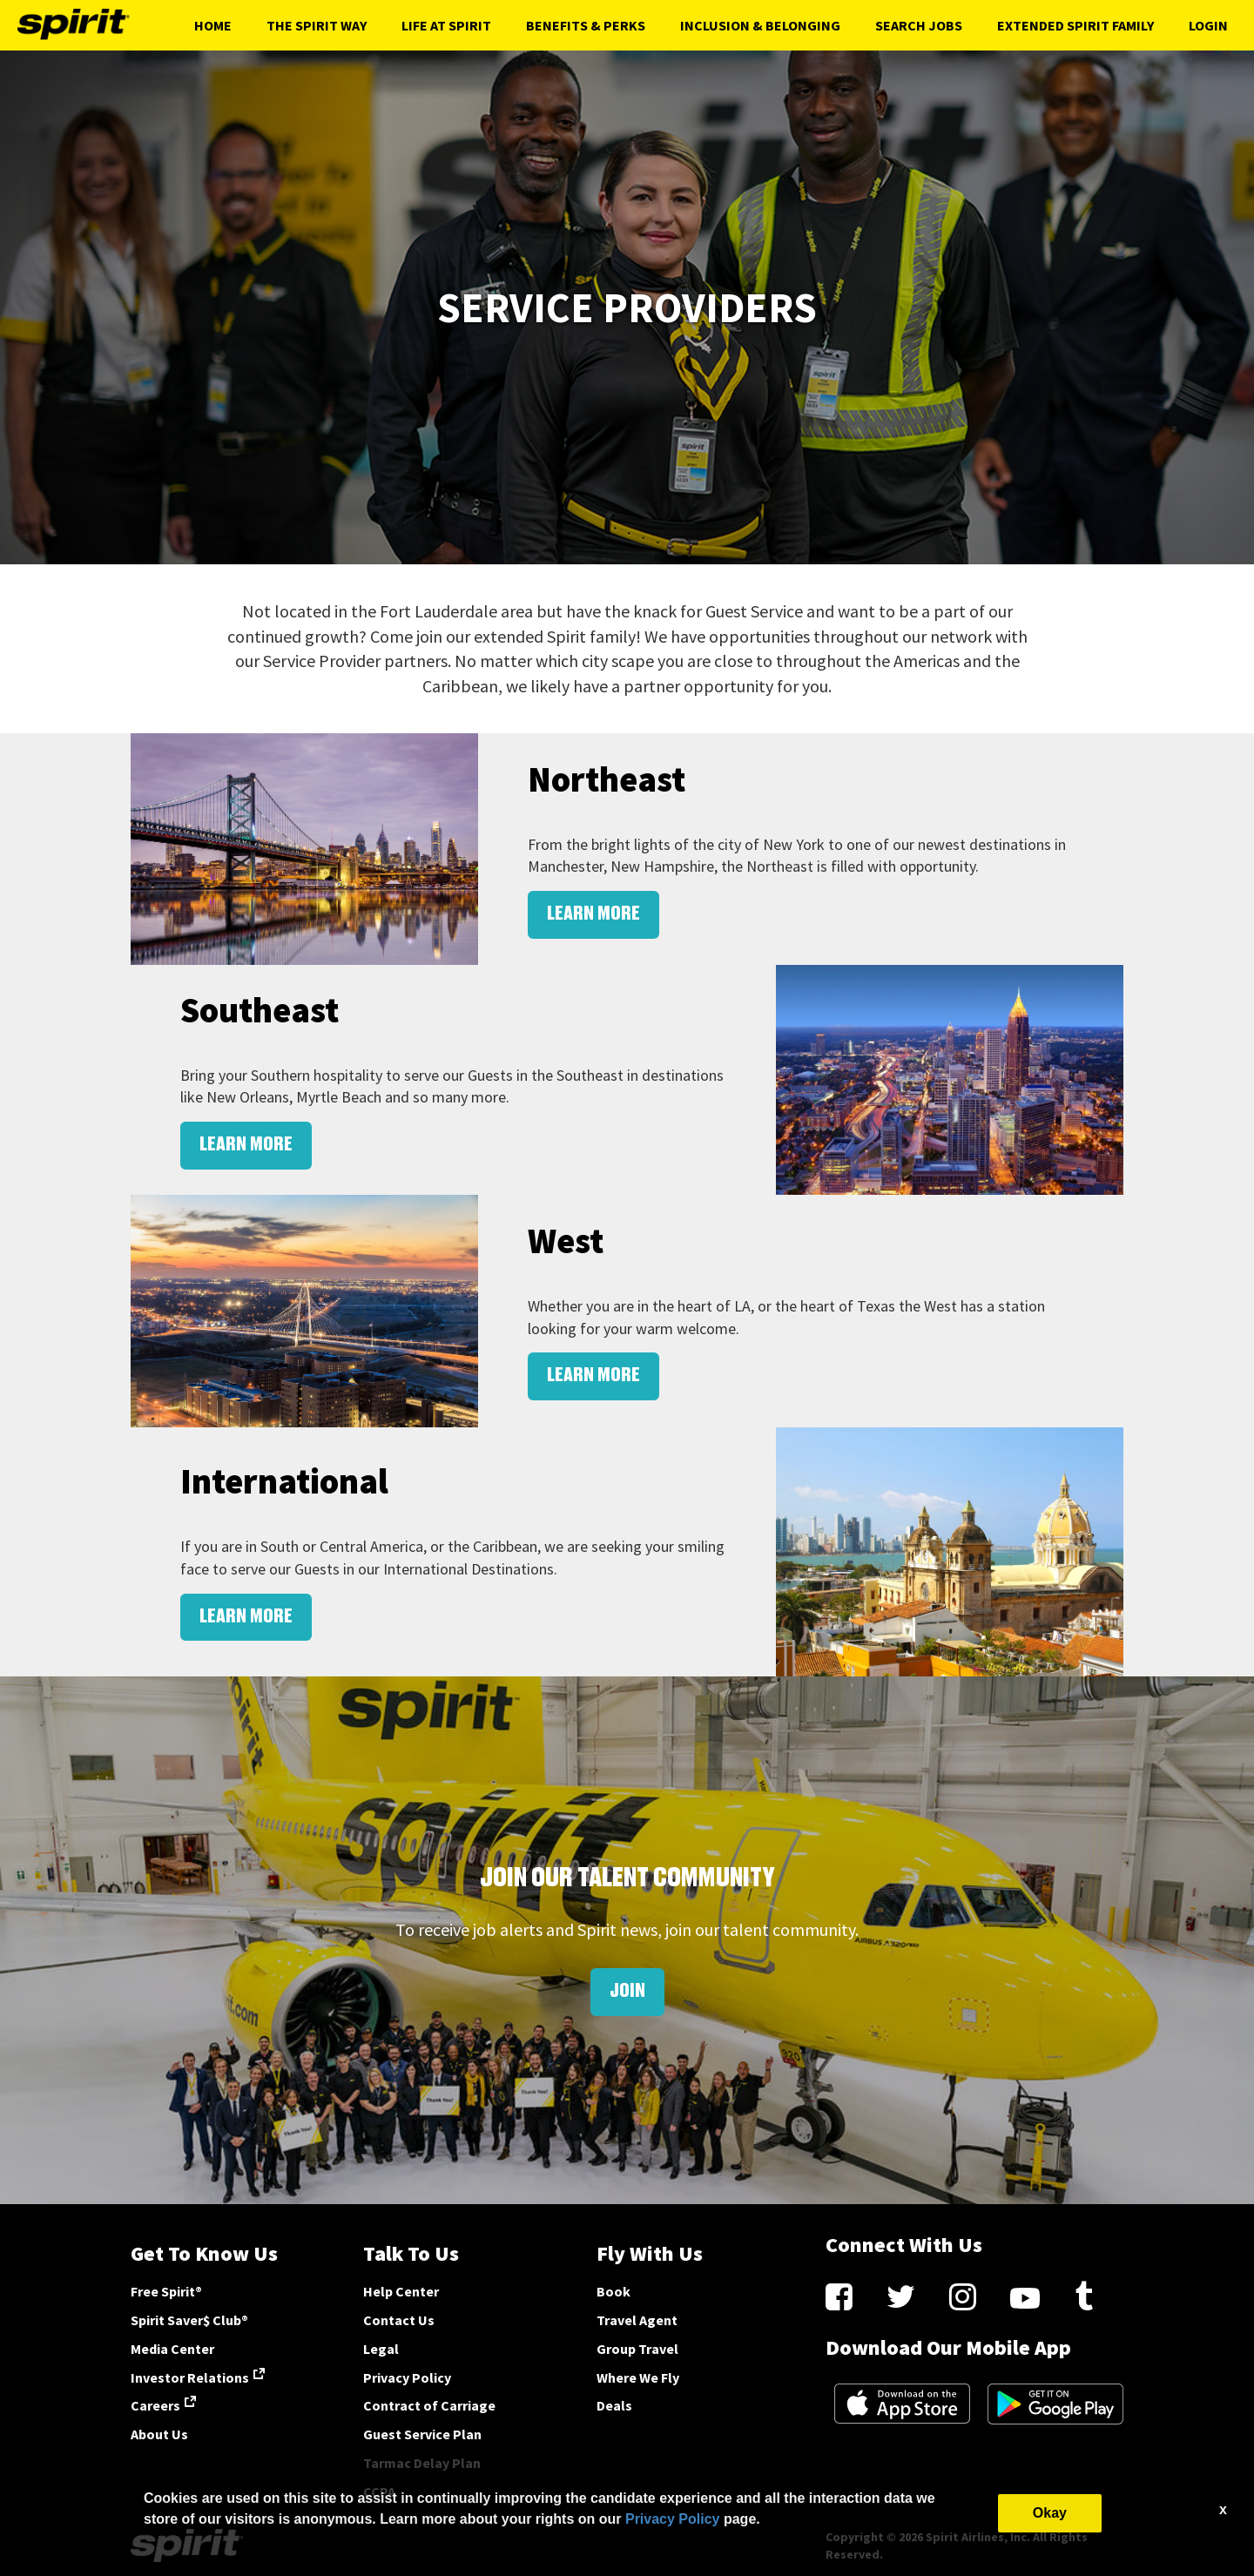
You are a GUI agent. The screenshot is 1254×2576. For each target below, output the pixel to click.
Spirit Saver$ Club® (189, 2320)
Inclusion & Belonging (760, 25)
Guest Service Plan (422, 2434)
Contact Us (399, 2320)
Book (613, 2291)
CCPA (379, 2491)
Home (213, 25)
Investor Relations (190, 2377)
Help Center (401, 2291)
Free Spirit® (166, 2291)
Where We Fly (638, 2377)
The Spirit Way (316, 25)
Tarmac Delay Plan (422, 2462)
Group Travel (637, 2348)
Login (1208, 25)
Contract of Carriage (429, 2405)
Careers (155, 2405)
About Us (159, 2434)
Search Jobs (918, 25)
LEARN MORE (593, 914)
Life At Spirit (446, 25)
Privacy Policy (407, 2377)
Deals (614, 2405)
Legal (381, 2348)
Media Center (172, 2348)
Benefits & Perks (585, 25)
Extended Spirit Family (1075, 25)
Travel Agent (637, 2320)
